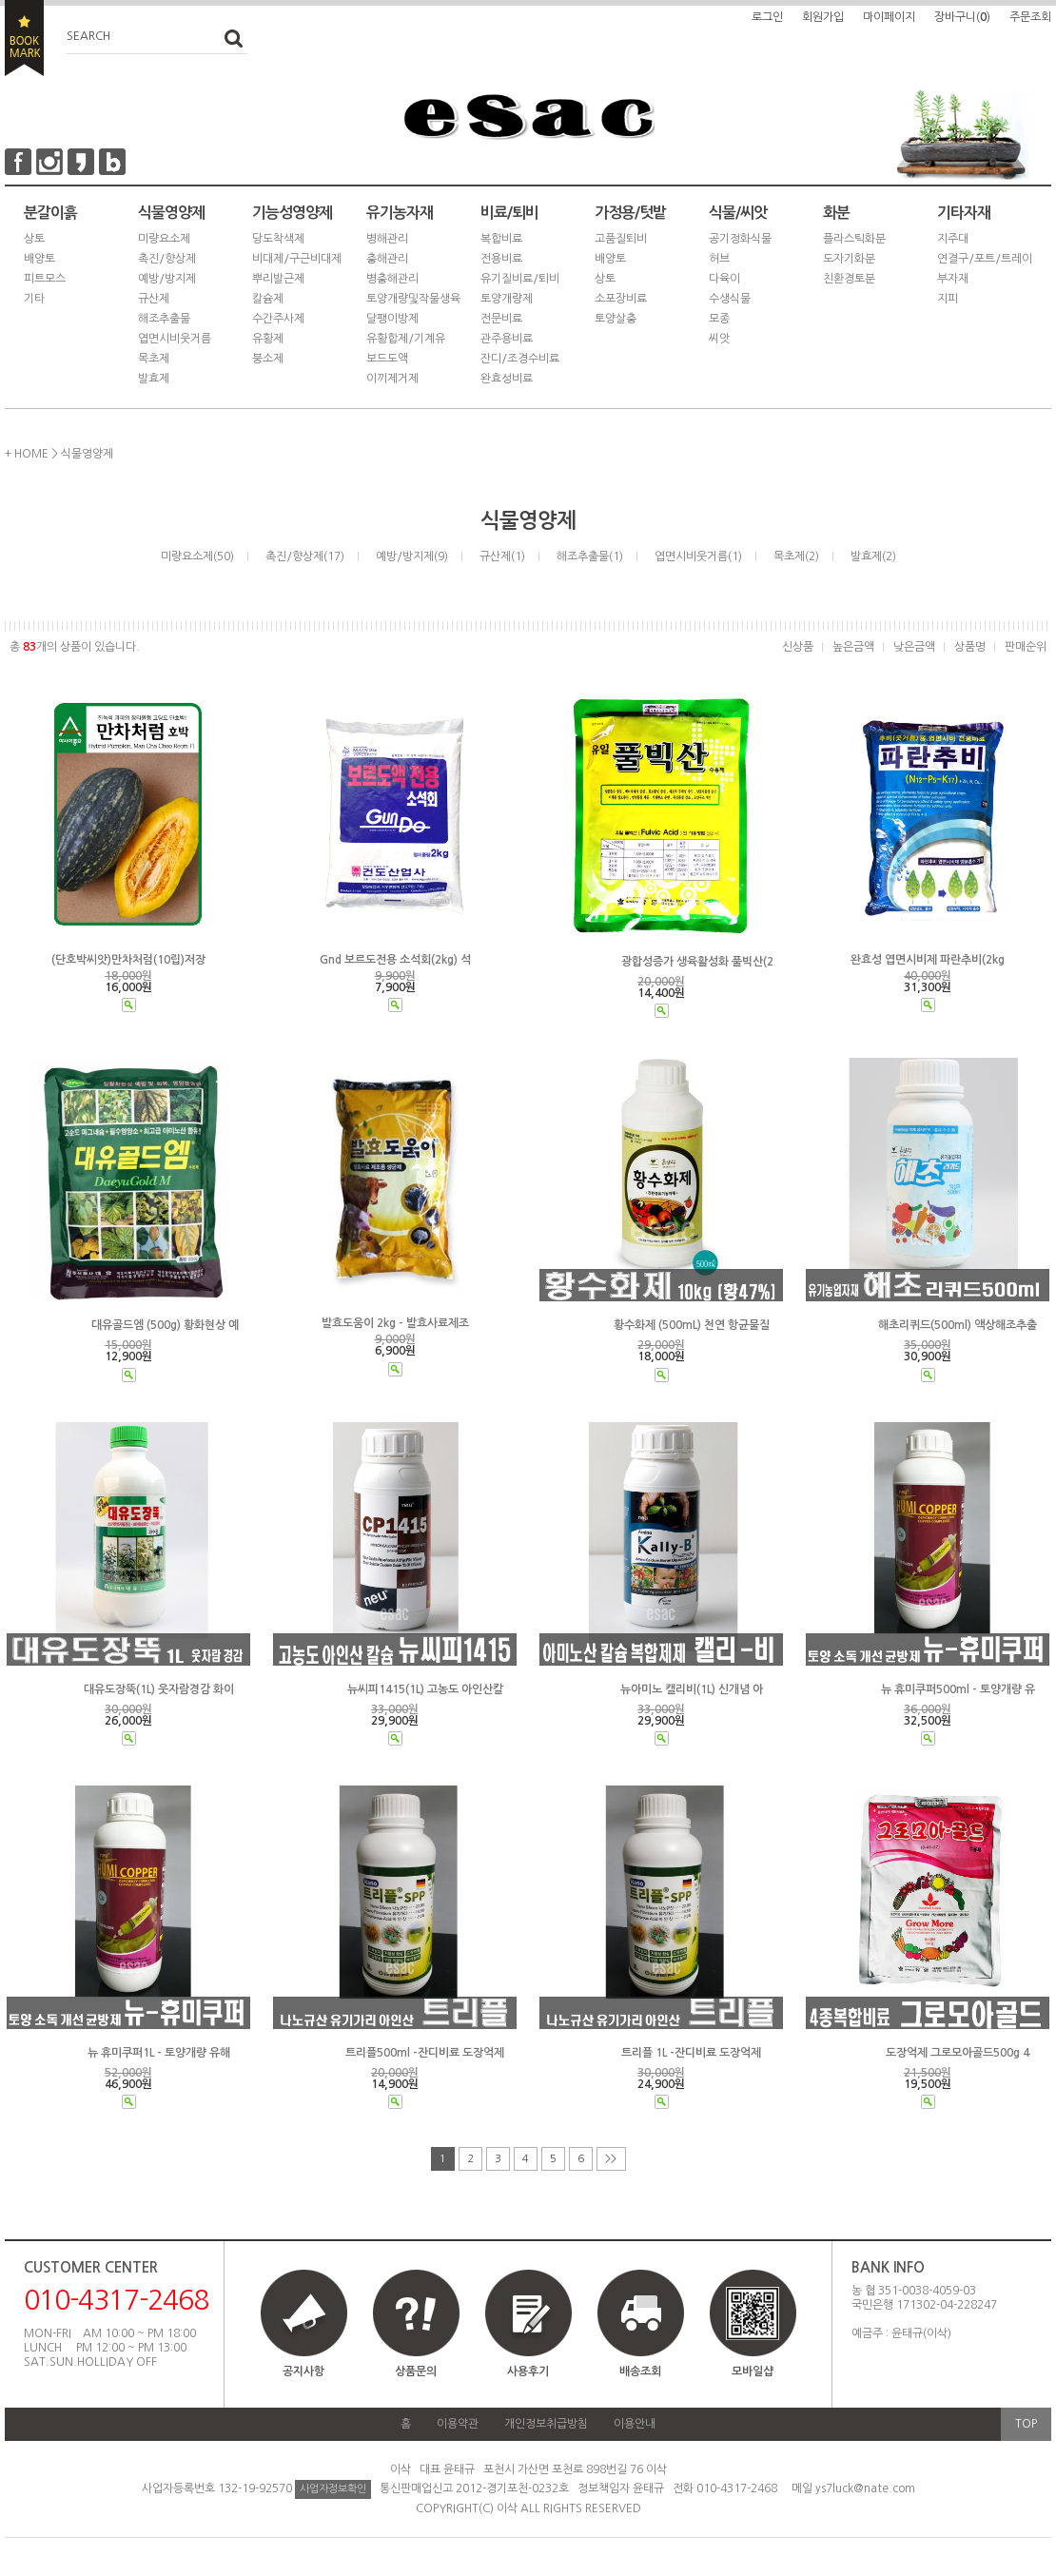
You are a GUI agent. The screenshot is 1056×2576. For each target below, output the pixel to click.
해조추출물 (164, 318)
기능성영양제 (292, 212)
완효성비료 (506, 378)
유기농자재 (399, 212)
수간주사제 (278, 318)
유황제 (268, 338)
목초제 (153, 358)
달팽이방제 (392, 318)
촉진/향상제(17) (304, 556)
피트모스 (45, 278)
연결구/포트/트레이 (984, 258)
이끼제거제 (392, 378)
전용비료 (501, 258)
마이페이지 (889, 17)
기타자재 (963, 212)
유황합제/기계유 (405, 338)
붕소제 (268, 358)
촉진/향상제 (167, 258)
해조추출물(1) (590, 556)
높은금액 (853, 647)
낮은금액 (914, 647)
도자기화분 (849, 258)
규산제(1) (502, 556)
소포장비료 (621, 298)
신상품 (797, 647)
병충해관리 (392, 278)
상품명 (970, 647)
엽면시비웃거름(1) (698, 556)
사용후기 (528, 2371)
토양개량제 (506, 298)
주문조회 (1030, 17)
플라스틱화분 (854, 238)
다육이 (724, 278)
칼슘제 (268, 298)
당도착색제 (278, 238)
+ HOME (27, 453)
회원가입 (823, 17)
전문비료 (501, 318)
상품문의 (416, 2371)
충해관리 (387, 258)
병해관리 (387, 238)
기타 (34, 298)
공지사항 (303, 2371)
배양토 (39, 258)
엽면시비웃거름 (174, 338)
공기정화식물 (740, 238)
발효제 (153, 378)
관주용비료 (506, 338)
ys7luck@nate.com (865, 2488)
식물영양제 (171, 212)
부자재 (952, 278)
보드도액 (387, 358)
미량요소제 (164, 238)
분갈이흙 (50, 212)
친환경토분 (849, 278)
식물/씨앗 (738, 212)
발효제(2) (873, 556)
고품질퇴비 (621, 238)
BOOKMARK (24, 38)
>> (610, 2159)
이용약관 (458, 2424)
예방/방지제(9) (412, 556)
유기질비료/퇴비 (519, 278)
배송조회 (640, 2371)
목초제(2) (796, 556)
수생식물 (730, 298)
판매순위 (1025, 647)
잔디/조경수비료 (519, 358)
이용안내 (634, 2424)
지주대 (952, 238)
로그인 (767, 17)
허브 (719, 258)
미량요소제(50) (197, 556)
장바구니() (962, 17)
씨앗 (719, 338)
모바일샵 (752, 2332)
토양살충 (615, 318)
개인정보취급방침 (546, 2424)
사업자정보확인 (333, 2489)
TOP (1026, 2424)
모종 (719, 318)
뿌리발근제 (278, 278)
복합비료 (501, 238)
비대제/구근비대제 (297, 258)
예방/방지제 (167, 278)
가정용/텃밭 (630, 212)
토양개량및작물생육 (413, 298)
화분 (836, 212)
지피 (947, 298)
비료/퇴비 (509, 212)
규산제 (153, 298)
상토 (34, 238)
